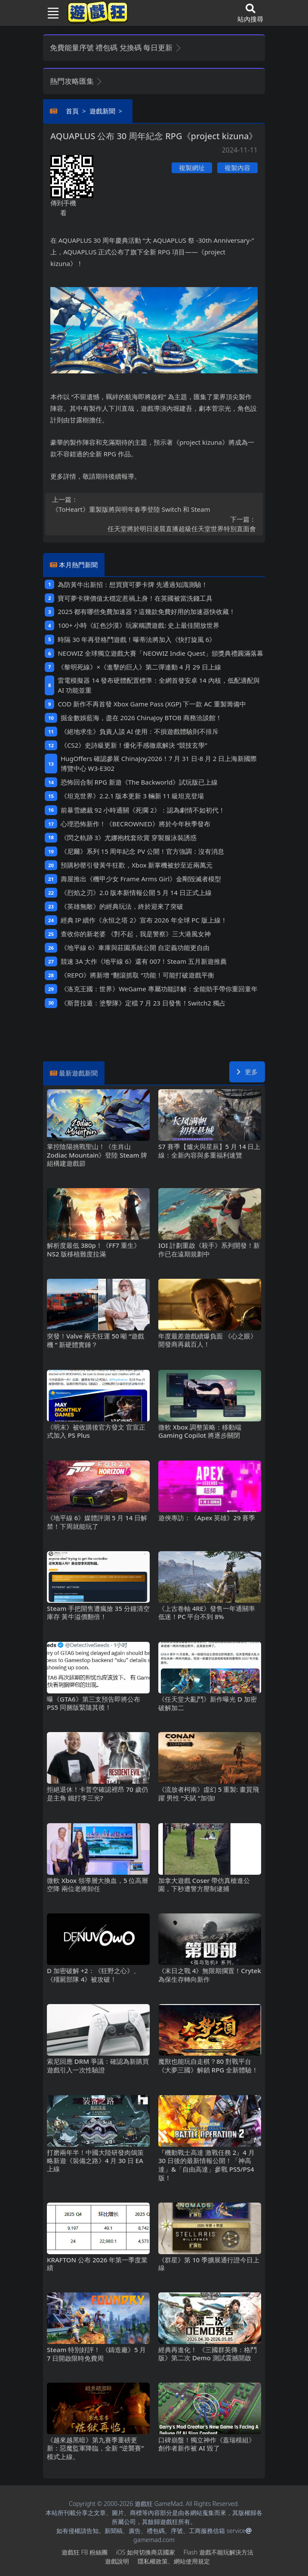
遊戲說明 (117, 2561)
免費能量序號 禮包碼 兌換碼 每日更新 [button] (116, 47)
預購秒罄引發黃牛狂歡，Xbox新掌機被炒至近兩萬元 (137, 865)
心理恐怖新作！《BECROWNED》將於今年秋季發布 (135, 823)
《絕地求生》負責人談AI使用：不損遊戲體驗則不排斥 (140, 731)
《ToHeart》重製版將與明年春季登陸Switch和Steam (154, 504)
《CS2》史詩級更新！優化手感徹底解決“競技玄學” (134, 745)
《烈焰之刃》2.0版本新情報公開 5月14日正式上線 (136, 892)
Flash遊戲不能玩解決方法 (218, 2552)
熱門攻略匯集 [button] (76, 81)
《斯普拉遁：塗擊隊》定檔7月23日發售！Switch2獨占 (143, 1003)
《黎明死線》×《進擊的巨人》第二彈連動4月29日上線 (139, 667)
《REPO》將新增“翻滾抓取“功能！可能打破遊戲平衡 (137, 975)
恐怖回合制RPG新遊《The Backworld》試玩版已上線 (139, 782)
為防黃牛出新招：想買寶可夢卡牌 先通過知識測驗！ (133, 584)
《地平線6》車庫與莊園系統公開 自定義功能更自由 (135, 947)
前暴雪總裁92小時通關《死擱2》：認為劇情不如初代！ (143, 810)
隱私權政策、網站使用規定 (174, 2561)
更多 (247, 1071)
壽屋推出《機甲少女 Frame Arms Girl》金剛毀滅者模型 (141, 878)
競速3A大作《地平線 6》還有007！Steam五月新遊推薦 (144, 961)
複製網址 (192, 167)
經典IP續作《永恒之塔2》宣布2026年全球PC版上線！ (144, 920)
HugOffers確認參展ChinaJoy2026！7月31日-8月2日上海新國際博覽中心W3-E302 (159, 763)
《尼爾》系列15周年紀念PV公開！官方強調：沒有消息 (142, 851)
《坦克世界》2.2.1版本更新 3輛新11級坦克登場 (132, 795)
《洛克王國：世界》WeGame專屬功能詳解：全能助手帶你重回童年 (159, 988)
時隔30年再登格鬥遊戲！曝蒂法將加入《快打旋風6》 (137, 639)
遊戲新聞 (102, 111)
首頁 (72, 111)
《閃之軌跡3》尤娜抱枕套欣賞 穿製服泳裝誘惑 (129, 837)
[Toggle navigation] (49, 13)
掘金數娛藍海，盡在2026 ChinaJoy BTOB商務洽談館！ (141, 717)
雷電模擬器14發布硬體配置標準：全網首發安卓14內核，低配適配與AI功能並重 (158, 685)
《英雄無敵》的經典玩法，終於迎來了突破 (122, 906)
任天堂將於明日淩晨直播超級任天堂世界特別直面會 (154, 523)
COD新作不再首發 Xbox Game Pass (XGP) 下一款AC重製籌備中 (152, 704)
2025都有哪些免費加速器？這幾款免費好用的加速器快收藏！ (146, 611)
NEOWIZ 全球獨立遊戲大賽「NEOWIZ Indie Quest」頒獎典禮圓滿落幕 (160, 653)
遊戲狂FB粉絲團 (85, 2552)
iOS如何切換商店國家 (145, 2552)
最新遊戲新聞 (78, 1073)
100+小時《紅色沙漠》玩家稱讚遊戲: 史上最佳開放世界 (138, 625)
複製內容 (237, 167)
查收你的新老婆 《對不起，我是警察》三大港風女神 (136, 933)
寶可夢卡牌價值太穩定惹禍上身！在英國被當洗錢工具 (135, 598)
